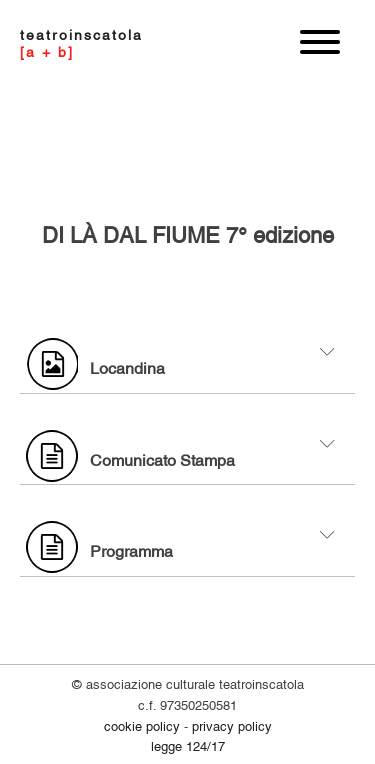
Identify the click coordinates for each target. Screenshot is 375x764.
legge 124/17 (188, 745)
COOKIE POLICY (142, 725)
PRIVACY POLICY (232, 725)
